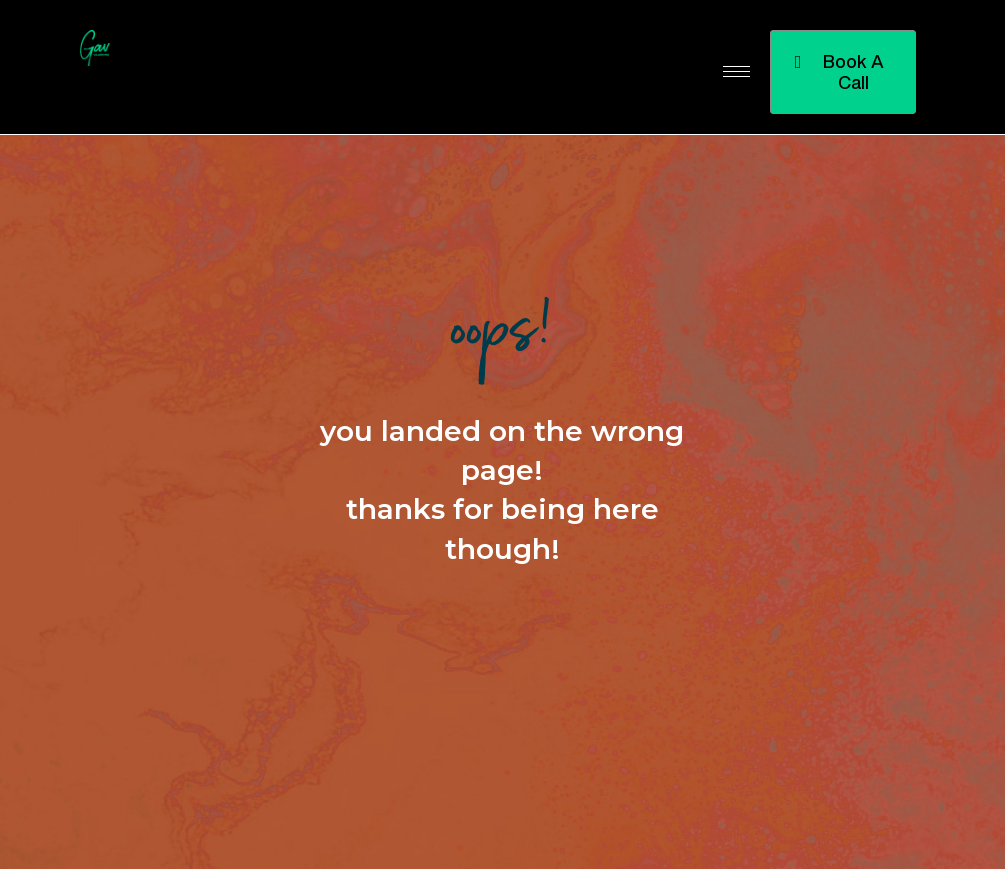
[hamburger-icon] (736, 71)
